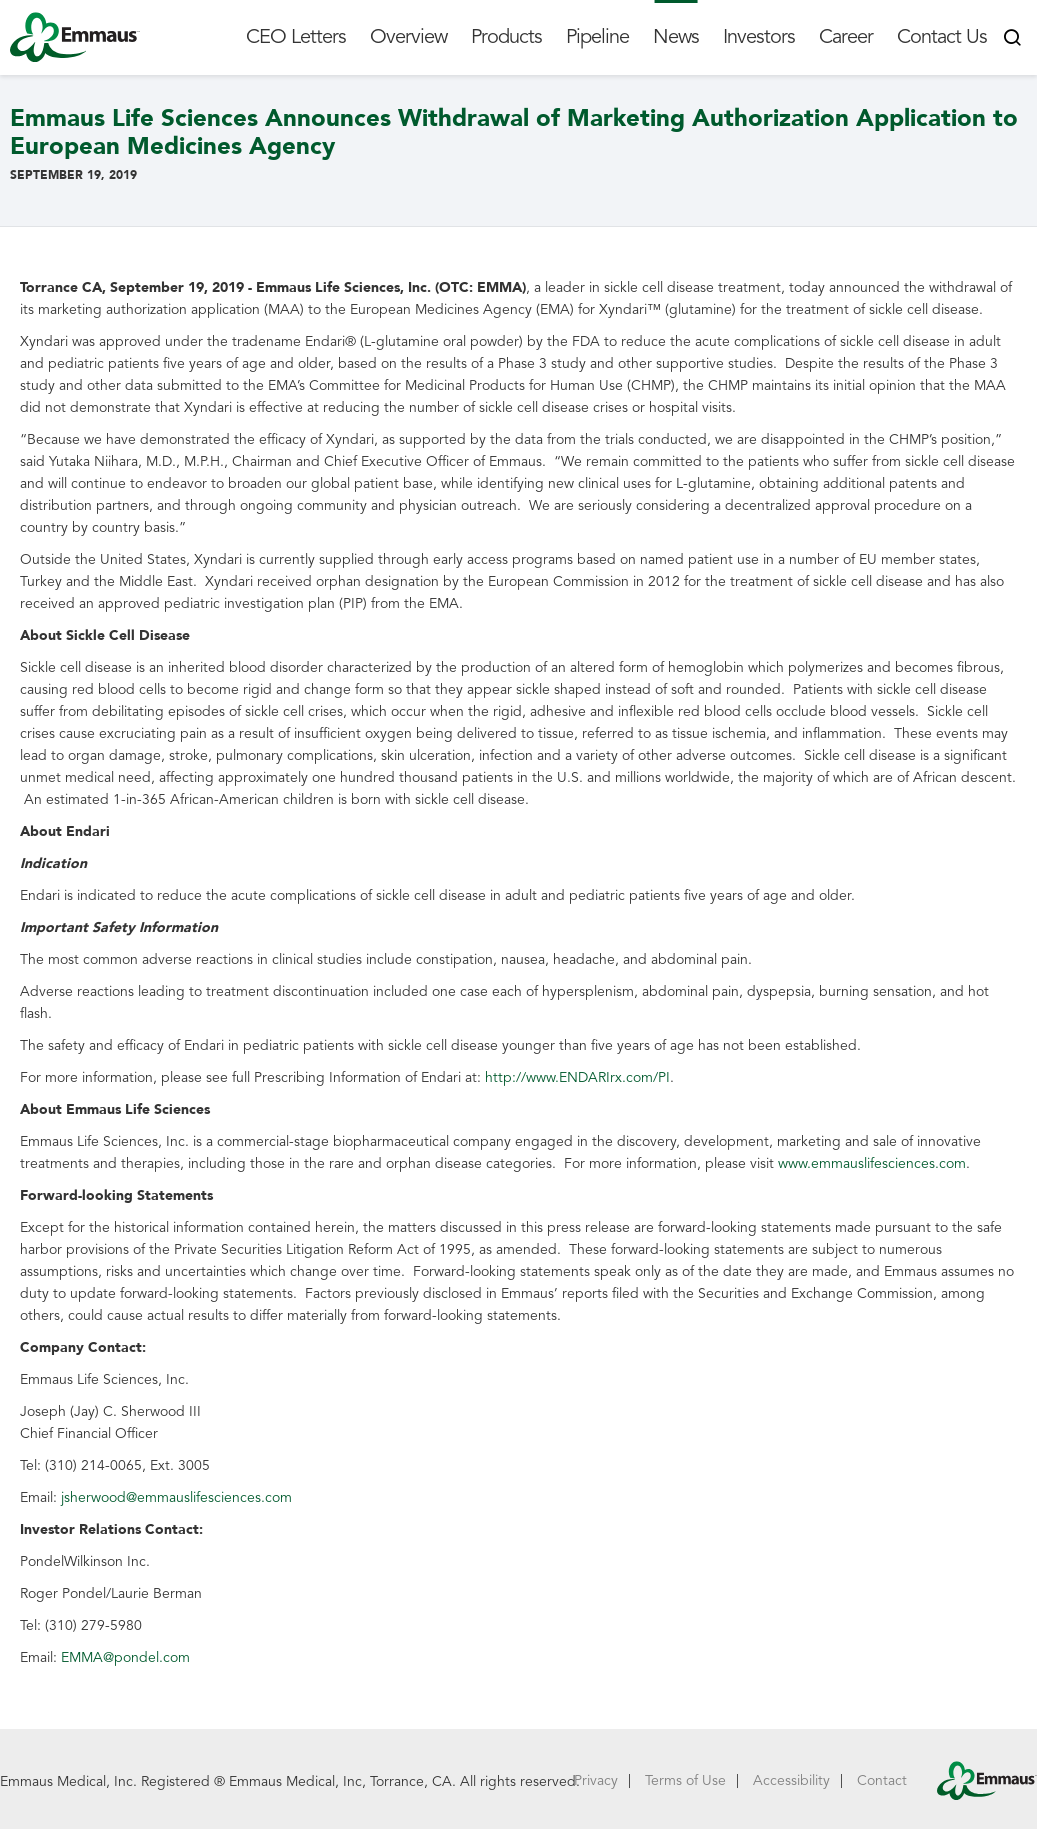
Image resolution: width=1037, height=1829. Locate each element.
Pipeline (597, 37)
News (676, 37)
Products (506, 37)
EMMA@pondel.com (125, 1657)
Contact (882, 1780)
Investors (759, 37)
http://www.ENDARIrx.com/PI (577, 1077)
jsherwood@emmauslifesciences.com (176, 1497)
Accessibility (791, 1780)
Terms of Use (685, 1780)
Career (846, 37)
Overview (408, 37)
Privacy (596, 1780)
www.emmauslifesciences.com (872, 1163)
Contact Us (942, 37)
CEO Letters (296, 37)
